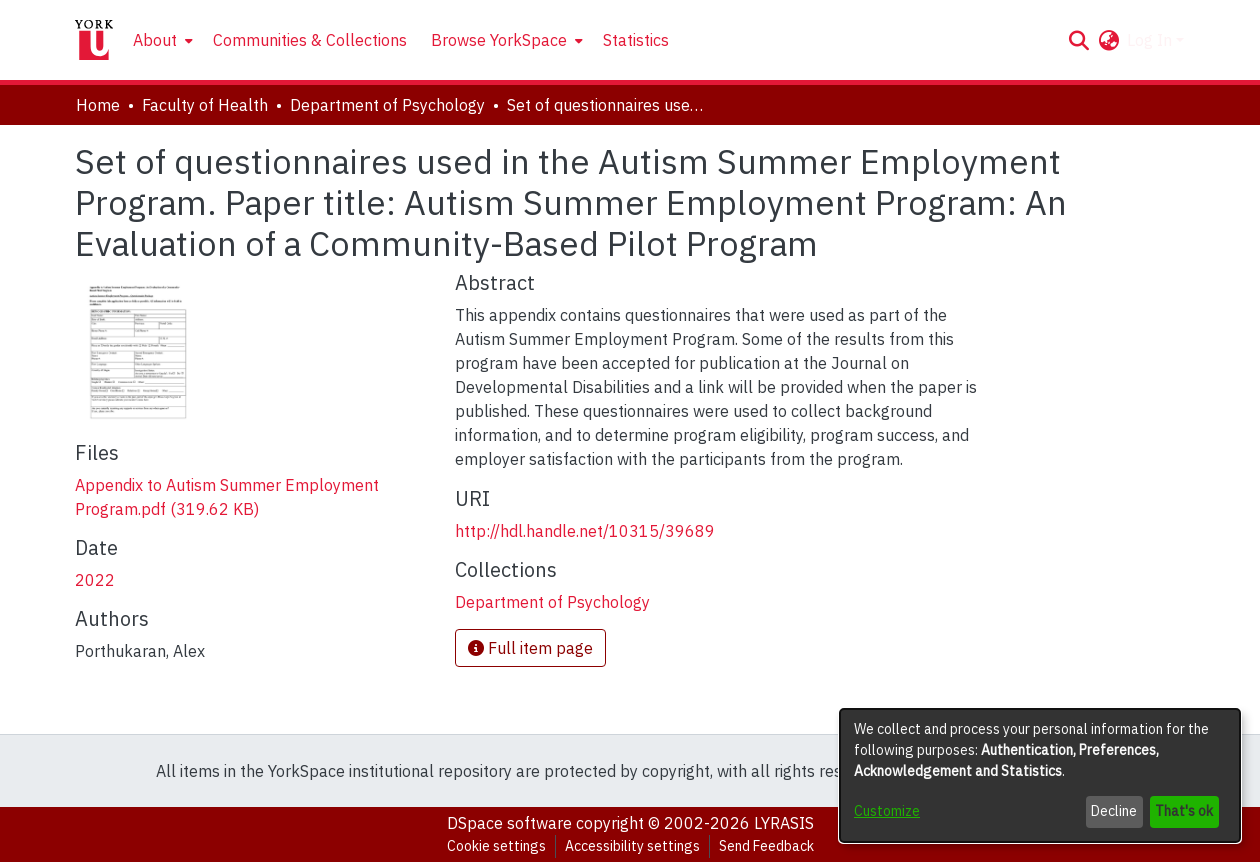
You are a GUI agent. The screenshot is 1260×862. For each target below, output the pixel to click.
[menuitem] (161, 40)
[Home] (94, 40)
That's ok (1184, 811)
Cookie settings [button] (496, 846)
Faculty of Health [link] (205, 105)
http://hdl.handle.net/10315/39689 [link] (585, 531)
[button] (1078, 40)
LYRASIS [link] (784, 823)
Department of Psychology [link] (387, 105)
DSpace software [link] (509, 823)
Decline (1114, 811)
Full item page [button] (530, 648)
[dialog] (1040, 775)
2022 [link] (95, 580)
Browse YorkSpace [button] (499, 40)
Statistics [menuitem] (636, 40)
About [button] (155, 40)
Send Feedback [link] (766, 846)
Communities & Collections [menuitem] (310, 40)
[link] (552, 602)
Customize (887, 811)
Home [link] (98, 105)
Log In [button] (1151, 40)
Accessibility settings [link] (632, 846)
